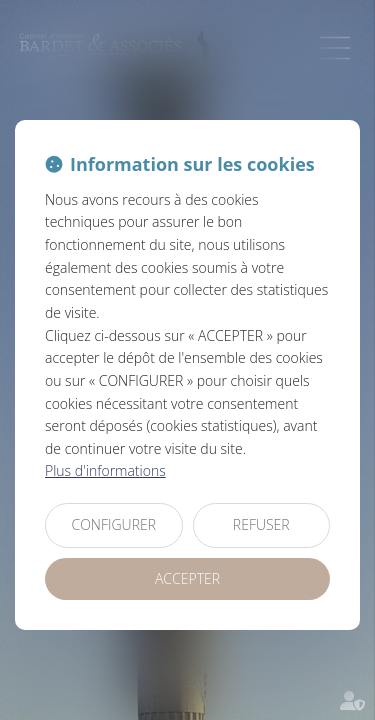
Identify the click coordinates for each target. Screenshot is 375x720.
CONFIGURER (113, 524)
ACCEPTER (187, 578)
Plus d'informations (105, 470)
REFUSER (261, 524)
